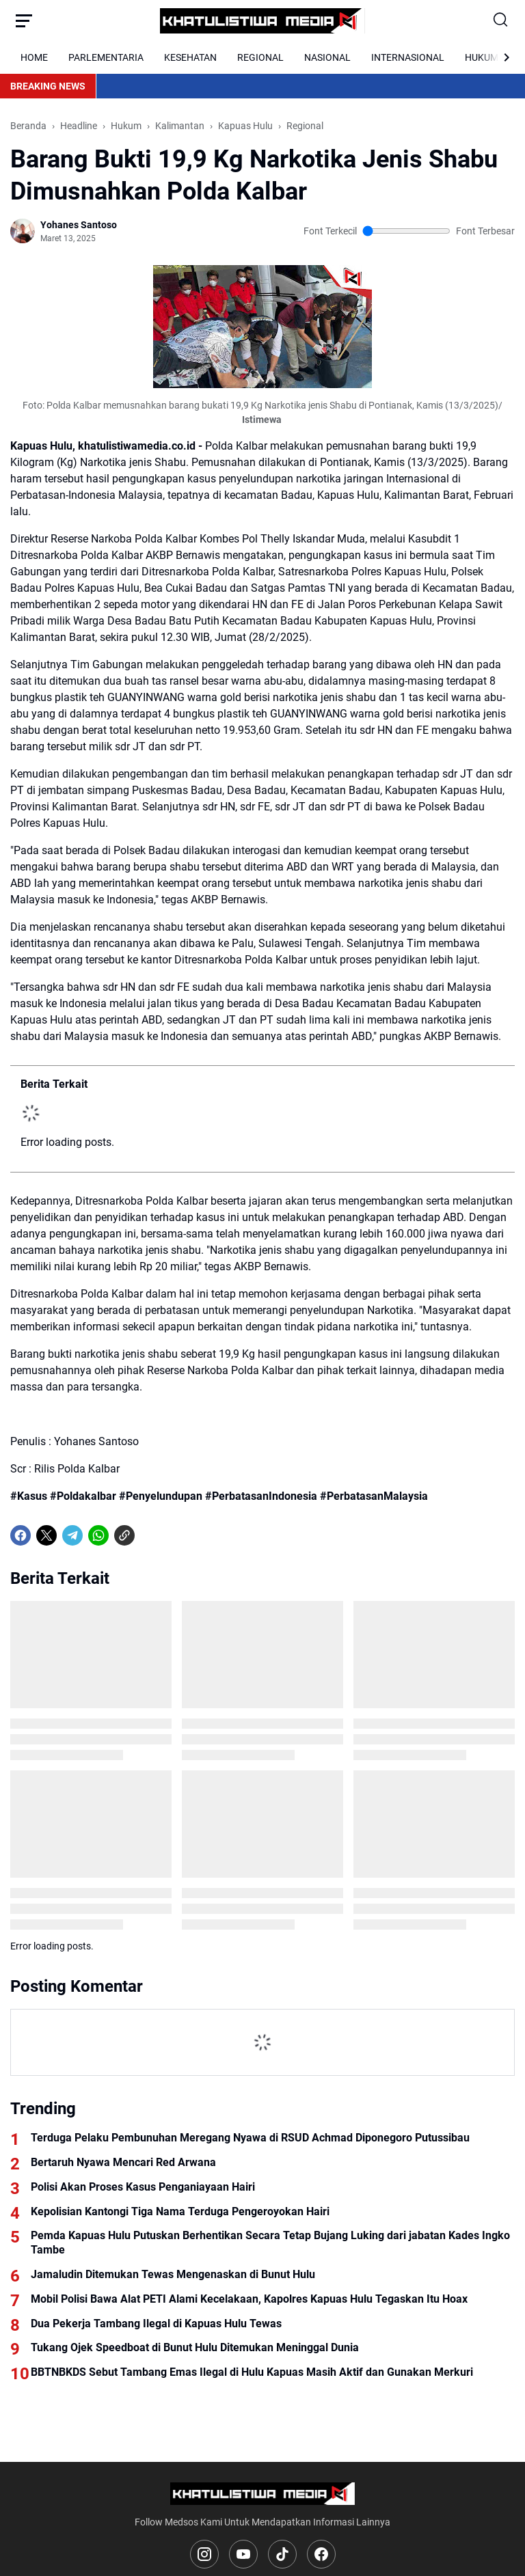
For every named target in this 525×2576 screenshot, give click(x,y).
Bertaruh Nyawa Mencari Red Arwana (123, 2162)
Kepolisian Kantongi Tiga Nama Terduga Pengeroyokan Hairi (180, 2211)
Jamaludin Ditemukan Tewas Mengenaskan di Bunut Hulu (173, 2274)
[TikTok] (282, 2554)
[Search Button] (501, 20)
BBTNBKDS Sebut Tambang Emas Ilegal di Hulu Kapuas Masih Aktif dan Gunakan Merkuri (252, 2372)
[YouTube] (243, 2554)
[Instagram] (204, 2554)
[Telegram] (72, 1535)
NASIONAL (327, 57)
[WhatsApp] (98, 1535)
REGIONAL (260, 57)
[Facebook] (20, 1535)
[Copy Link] (124, 1535)
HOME (34, 57)
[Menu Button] (24, 20)
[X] (46, 1535)
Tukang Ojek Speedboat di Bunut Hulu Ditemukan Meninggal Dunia (195, 2347)
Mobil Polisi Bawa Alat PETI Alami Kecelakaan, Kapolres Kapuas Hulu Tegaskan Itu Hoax (249, 2298)
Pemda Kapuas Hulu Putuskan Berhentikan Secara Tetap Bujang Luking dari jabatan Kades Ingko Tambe (270, 2242)
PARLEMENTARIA (106, 57)
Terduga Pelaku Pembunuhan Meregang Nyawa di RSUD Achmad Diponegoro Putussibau (250, 2137)
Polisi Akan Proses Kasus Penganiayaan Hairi (143, 2186)
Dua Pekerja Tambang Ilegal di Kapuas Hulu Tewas (156, 2323)
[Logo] (262, 2493)
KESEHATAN (190, 57)
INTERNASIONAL (407, 57)
